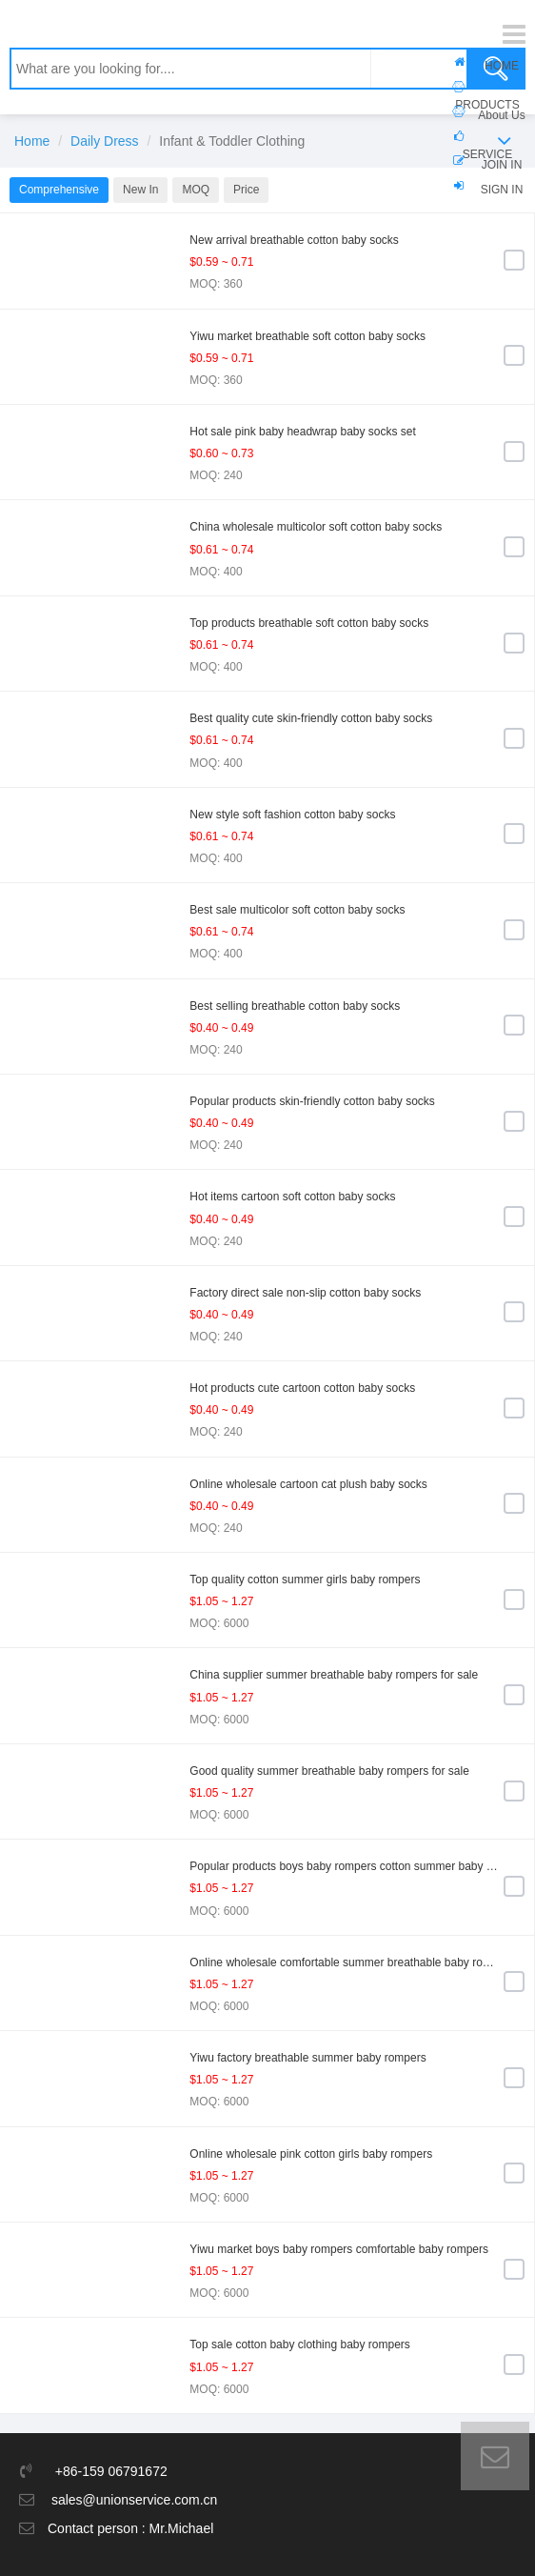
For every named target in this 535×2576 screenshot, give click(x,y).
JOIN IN (502, 164)
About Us (501, 115)
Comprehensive (59, 189)
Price (246, 189)
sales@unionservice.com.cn (134, 2499)
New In (140, 189)
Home (32, 141)
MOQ (195, 189)
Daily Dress (104, 141)
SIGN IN (502, 189)
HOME (502, 65)
